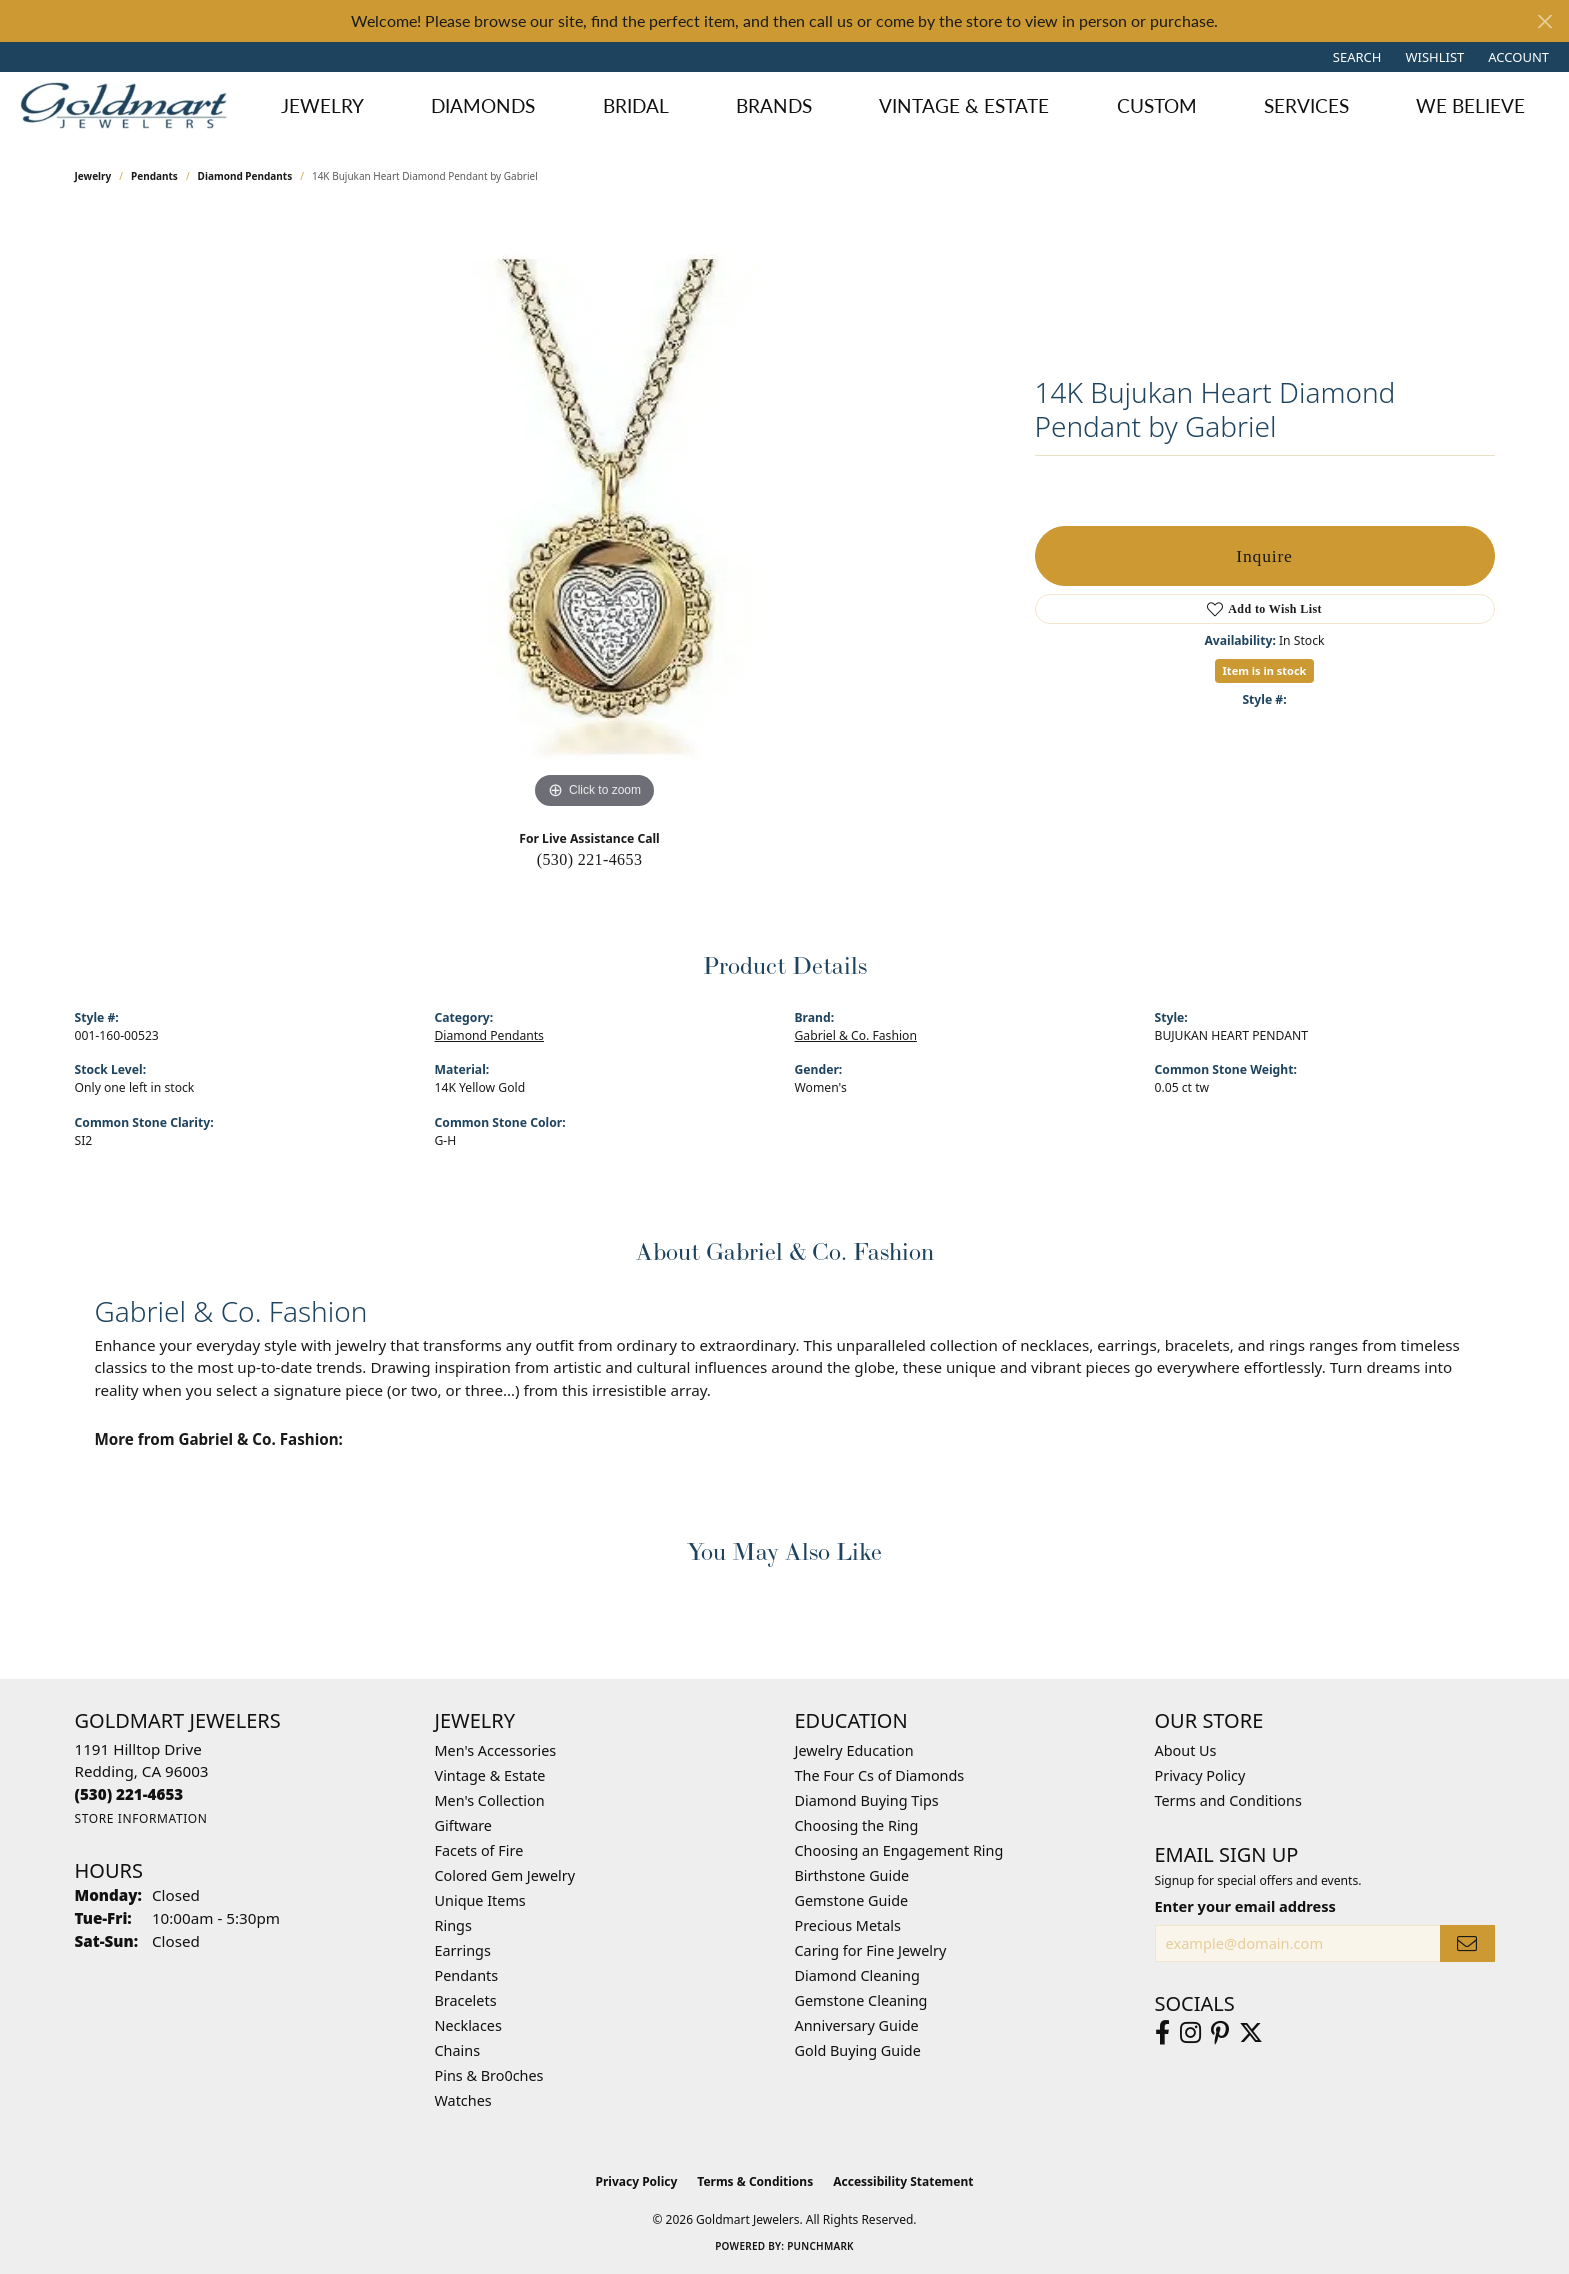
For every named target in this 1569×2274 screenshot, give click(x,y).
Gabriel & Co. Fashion (856, 1035)
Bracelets (466, 2000)
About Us (1186, 1750)
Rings (453, 1925)
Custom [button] (1157, 105)
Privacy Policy (1200, 1775)
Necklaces (468, 2025)
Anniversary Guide (857, 2025)
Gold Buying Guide (858, 2050)
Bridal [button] (636, 105)
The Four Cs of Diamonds (880, 1775)
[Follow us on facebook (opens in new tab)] (1162, 2033)
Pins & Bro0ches (489, 2075)
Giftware (464, 1825)
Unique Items (480, 1900)
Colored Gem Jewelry (505, 1875)
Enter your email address (1245, 1906)
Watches (463, 2100)
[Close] (1544, 21)
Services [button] (1306, 105)
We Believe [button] (1470, 105)
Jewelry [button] (322, 105)
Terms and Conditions (1228, 1800)
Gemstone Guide (852, 1900)
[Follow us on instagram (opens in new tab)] (1190, 2033)
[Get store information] (141, 1818)
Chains (458, 2050)
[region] (595, 514)
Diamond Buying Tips (867, 1800)
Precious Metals (848, 1925)
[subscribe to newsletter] (1467, 1943)
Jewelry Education (854, 1750)
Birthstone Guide (852, 1875)
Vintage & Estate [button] (964, 105)
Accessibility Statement (903, 2181)
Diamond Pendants (245, 176)
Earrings (463, 1950)
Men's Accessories (496, 1750)
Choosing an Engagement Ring (899, 1850)
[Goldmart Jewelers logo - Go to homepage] (128, 105)
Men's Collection (490, 1800)
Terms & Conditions (755, 2181)
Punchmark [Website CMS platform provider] (820, 2246)
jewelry (93, 176)
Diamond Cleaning (857, 1975)
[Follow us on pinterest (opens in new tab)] (1220, 2033)
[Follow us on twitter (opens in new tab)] (1251, 2033)
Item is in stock (1265, 670)
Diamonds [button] (483, 105)
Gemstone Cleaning (861, 2000)
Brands (774, 105)
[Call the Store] (129, 1794)
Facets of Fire (479, 1850)
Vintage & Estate (490, 1775)
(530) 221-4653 (590, 859)
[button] (1355, 57)
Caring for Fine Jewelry (871, 1950)
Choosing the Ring (857, 1825)
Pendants (154, 176)
